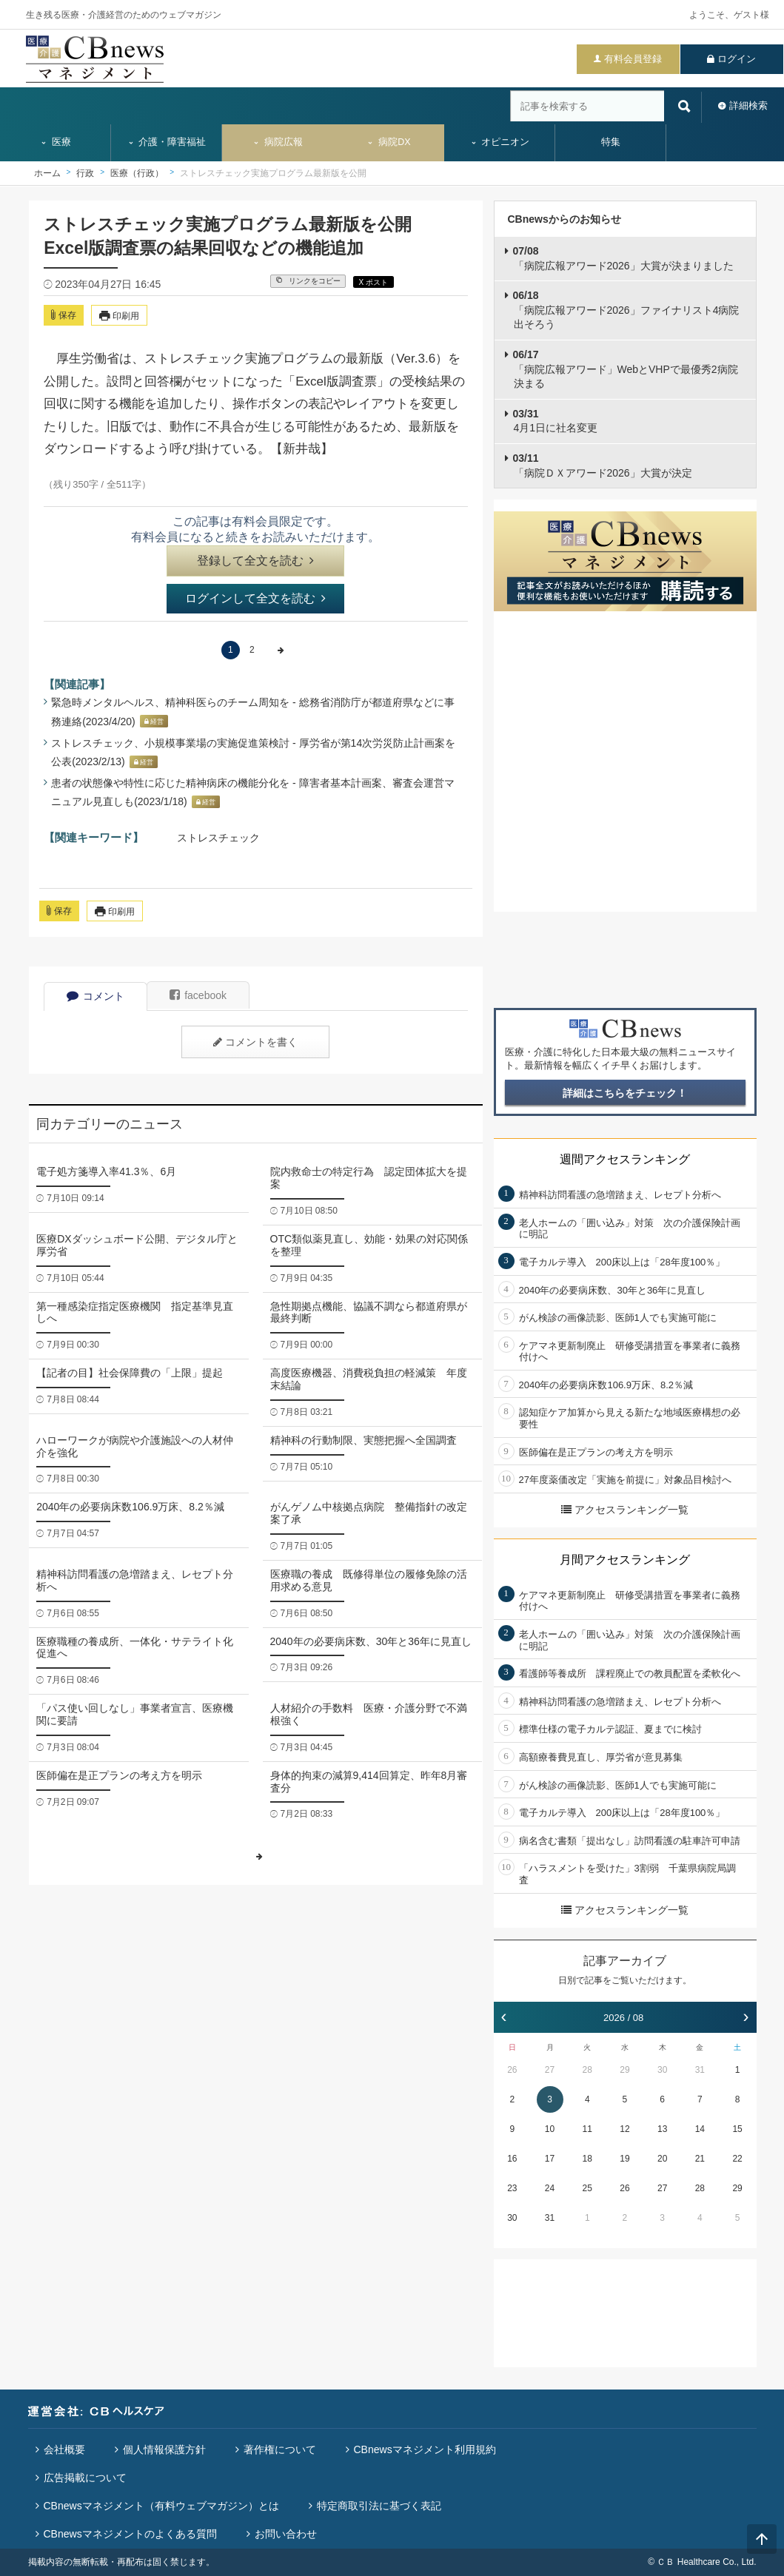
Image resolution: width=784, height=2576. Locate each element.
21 (700, 2158)
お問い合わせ (286, 2534)
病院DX (388, 142)
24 (550, 2188)
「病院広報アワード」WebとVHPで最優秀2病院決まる (625, 369)
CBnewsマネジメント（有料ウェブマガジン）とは (161, 2506)
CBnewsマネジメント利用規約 (425, 2449)
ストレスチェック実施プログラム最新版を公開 (273, 173)
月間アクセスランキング (625, 1559)
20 (662, 2158)
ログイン (736, 58)
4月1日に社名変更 (555, 421)
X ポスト (373, 282)
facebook (198, 995)
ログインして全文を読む (255, 598)
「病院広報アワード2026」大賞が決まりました (623, 258)
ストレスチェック (218, 838)
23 (512, 2188)
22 (737, 2158)
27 (550, 2070)
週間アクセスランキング (625, 1159)
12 (624, 2129)
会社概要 (64, 2449)
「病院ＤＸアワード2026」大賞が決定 (602, 465)
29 (624, 2070)
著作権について (280, 2449)
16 (512, 2158)
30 (662, 2070)
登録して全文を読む (255, 560)
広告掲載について (85, 2477)
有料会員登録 (633, 58)
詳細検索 (748, 105)
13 (662, 2129)
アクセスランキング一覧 (624, 1510)
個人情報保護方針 (164, 2449)
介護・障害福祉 (167, 142)
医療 (55, 142)
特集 (610, 142)
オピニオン (500, 142)
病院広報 (277, 142)
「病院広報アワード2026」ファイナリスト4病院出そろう (626, 309)
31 (700, 2070)
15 (737, 2129)
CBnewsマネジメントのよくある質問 (130, 2534)
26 (512, 2070)
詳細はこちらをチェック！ (625, 1093)
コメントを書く (255, 1042)
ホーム (47, 173)
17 (550, 2158)
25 (587, 2188)
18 (587, 2158)
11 (587, 2129)
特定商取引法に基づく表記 (379, 2506)
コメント (95, 996)
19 (624, 2158)
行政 (85, 173)
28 (587, 2070)
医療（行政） (137, 173)
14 (700, 2129)
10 (550, 2129)
